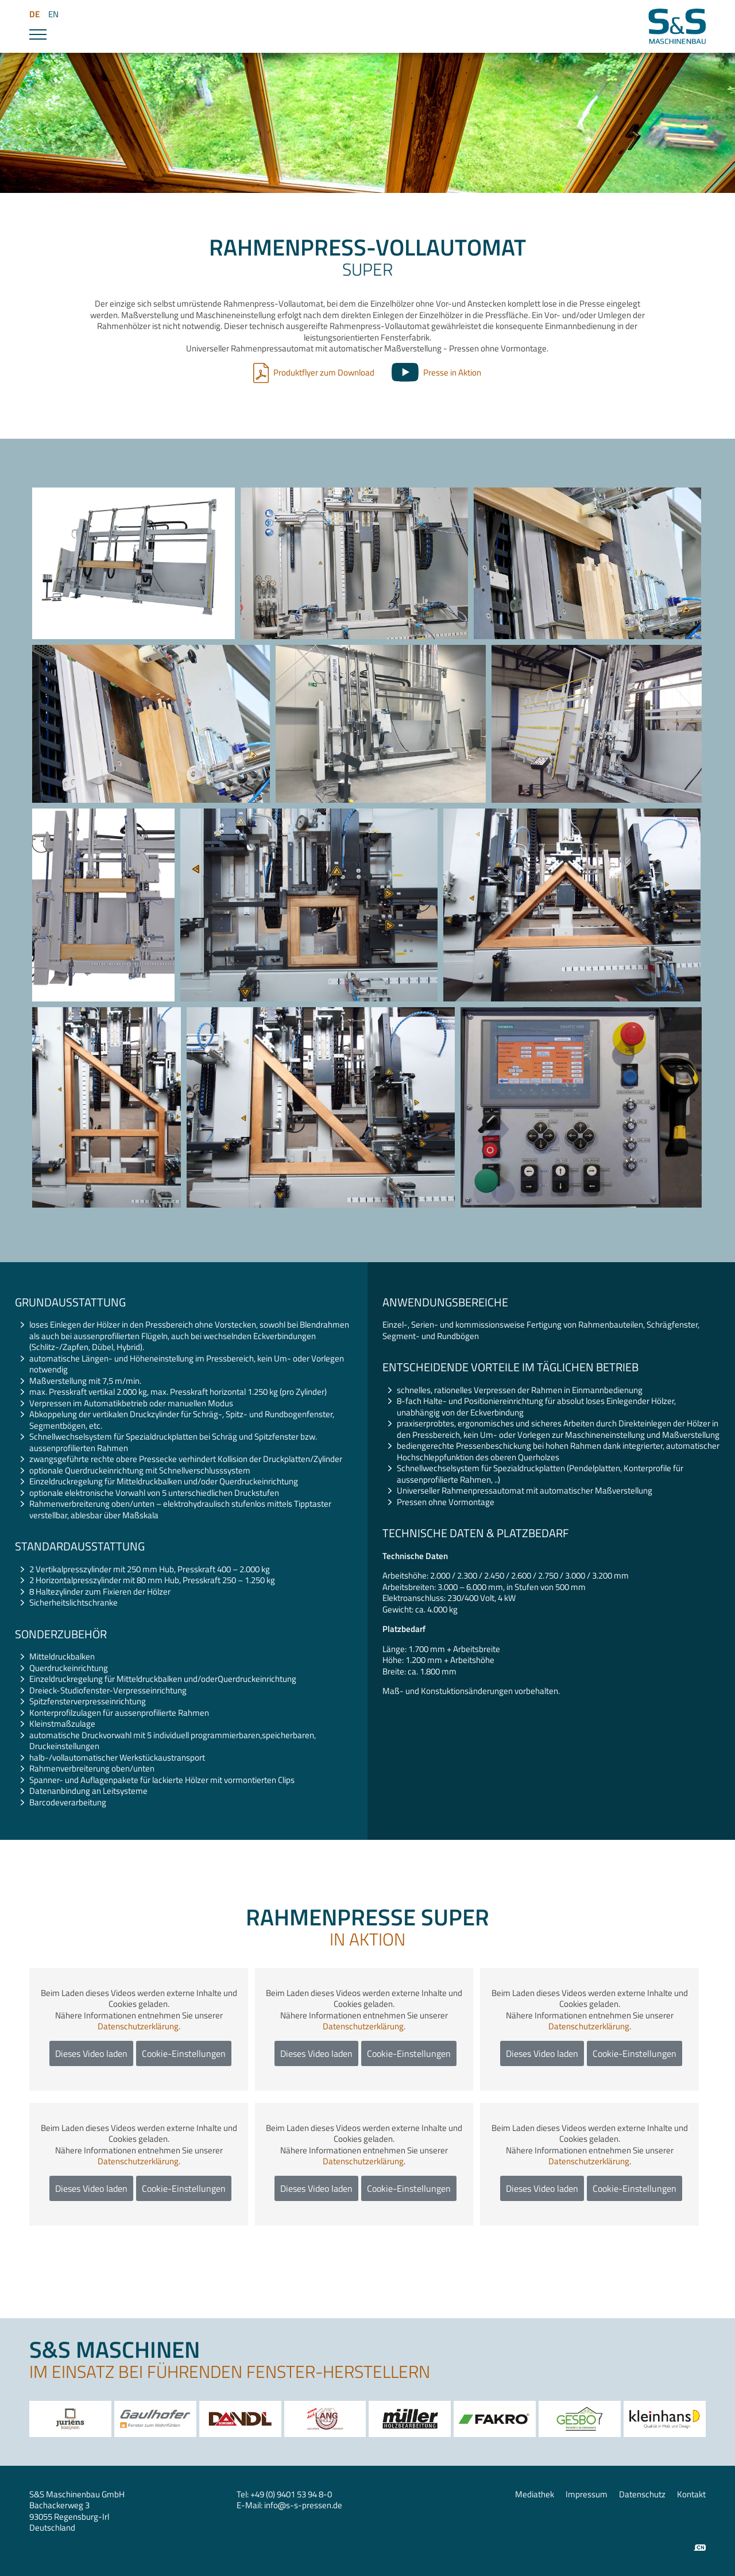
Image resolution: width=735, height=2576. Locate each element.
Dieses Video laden (91, 2053)
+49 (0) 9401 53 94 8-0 (291, 2494)
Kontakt (691, 2494)
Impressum (587, 2494)
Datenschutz (642, 2494)
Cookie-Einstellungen (184, 2053)
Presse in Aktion (452, 372)
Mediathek (534, 2494)
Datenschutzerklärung (138, 2026)
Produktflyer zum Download (323, 372)
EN (53, 14)
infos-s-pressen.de (303, 2505)
